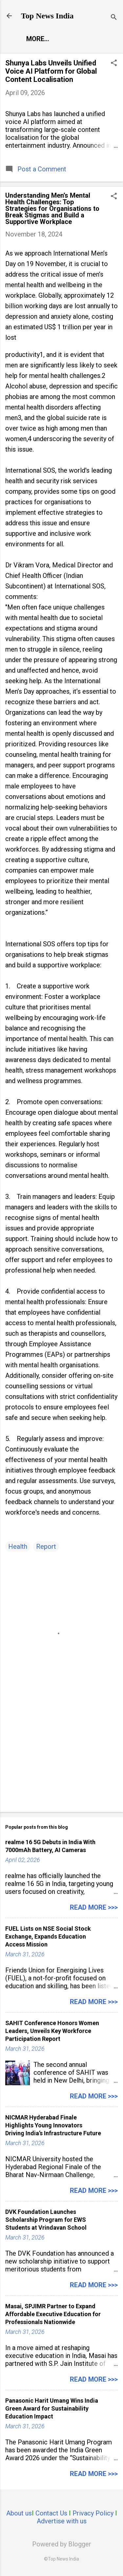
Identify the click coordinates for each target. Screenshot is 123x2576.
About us (19, 2513)
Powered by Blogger (61, 2544)
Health (17, 1546)
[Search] (114, 18)
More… (37, 39)
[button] (114, 63)
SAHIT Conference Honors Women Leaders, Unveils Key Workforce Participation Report (52, 2030)
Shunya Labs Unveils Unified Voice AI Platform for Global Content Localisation (51, 71)
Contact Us (51, 2513)
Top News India (47, 16)
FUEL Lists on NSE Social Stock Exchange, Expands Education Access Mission (48, 1936)
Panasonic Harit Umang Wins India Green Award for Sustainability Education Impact (51, 2408)
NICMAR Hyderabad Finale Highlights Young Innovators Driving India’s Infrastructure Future (53, 2125)
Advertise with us (62, 2521)
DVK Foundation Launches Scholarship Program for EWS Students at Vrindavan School (46, 2219)
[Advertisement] (61, 1755)
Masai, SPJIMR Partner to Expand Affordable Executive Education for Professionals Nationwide (53, 2314)
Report (46, 1546)
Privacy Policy (92, 2513)
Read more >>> (94, 1907)
